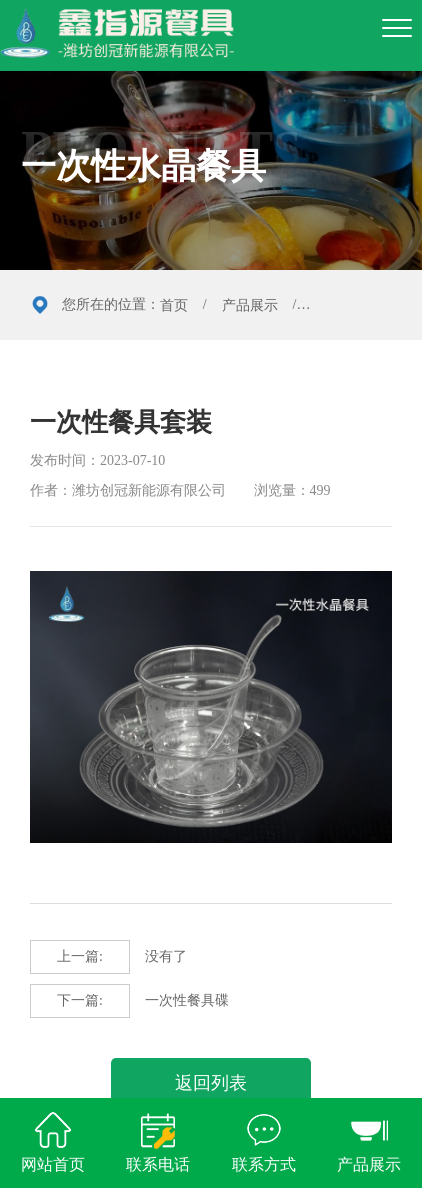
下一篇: (80, 1000)
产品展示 (250, 305)
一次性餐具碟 (129, 1001)
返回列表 (211, 1083)
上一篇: (80, 956)
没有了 (108, 957)
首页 (174, 305)
